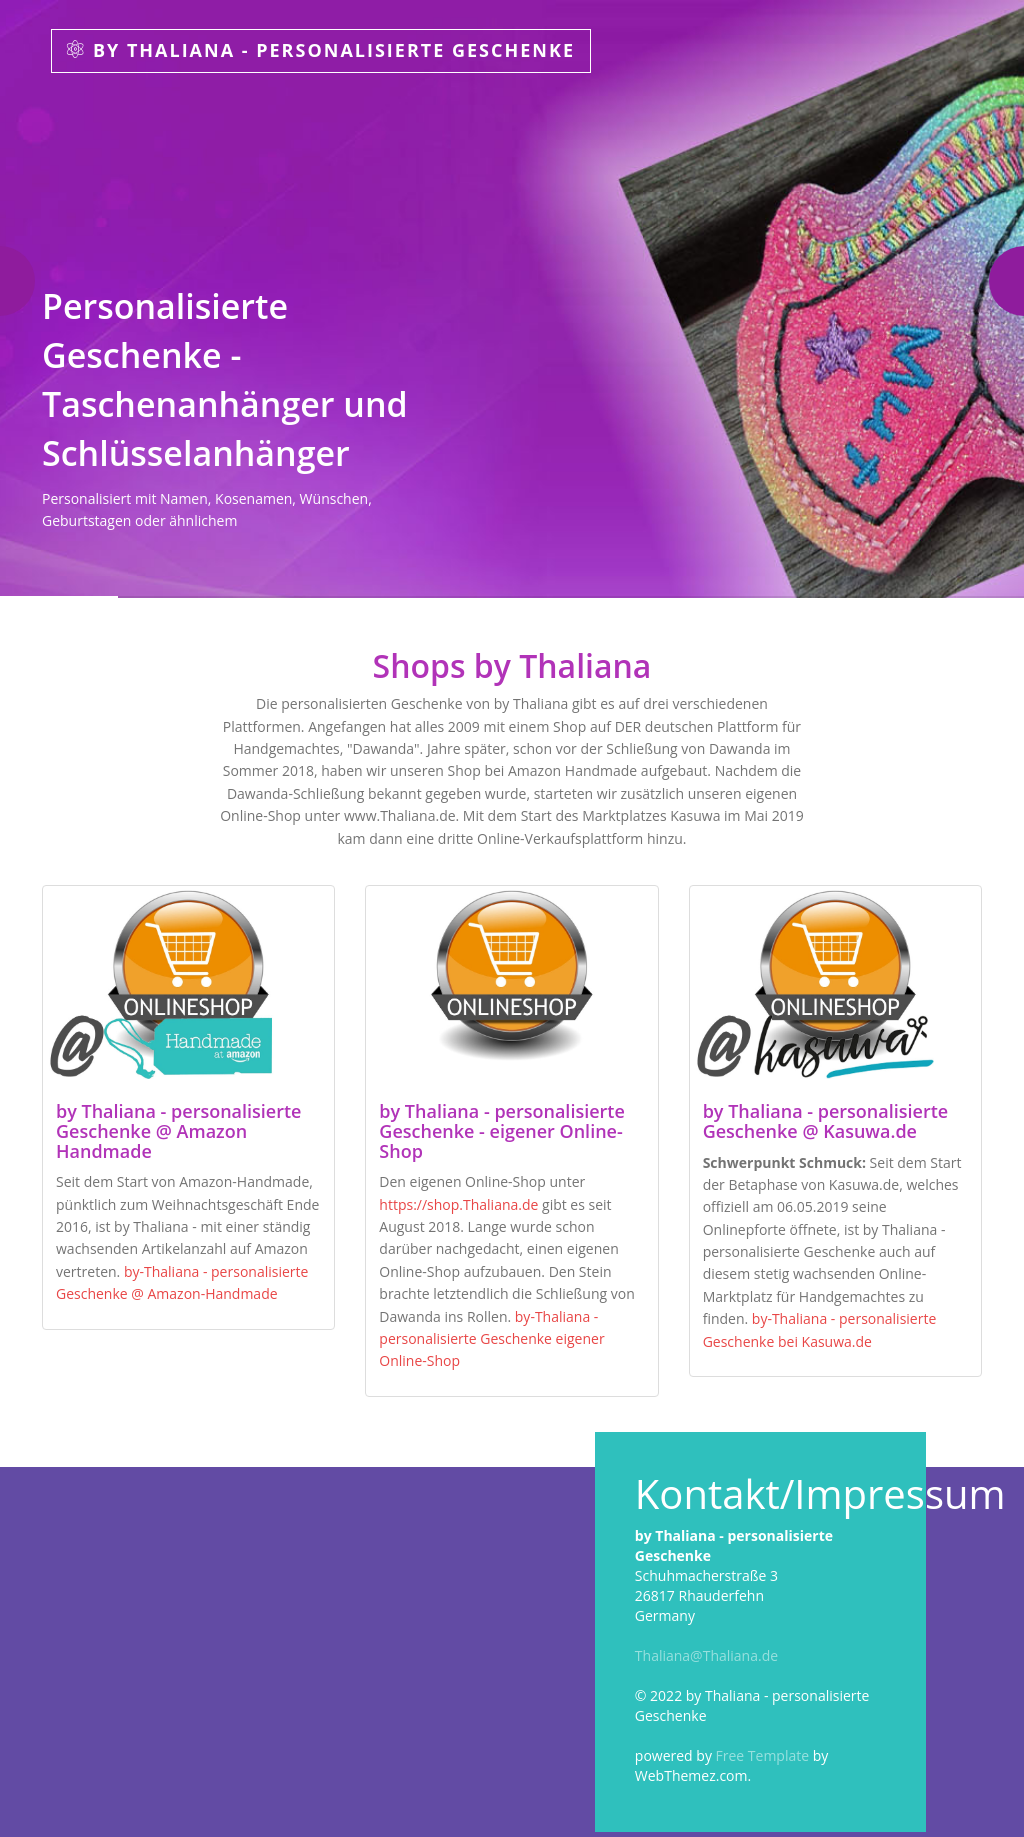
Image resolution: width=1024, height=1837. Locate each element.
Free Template (763, 1755)
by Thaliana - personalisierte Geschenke (321, 50)
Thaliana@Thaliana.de (706, 1655)
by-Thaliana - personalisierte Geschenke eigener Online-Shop (491, 1339)
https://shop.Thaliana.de (458, 1204)
